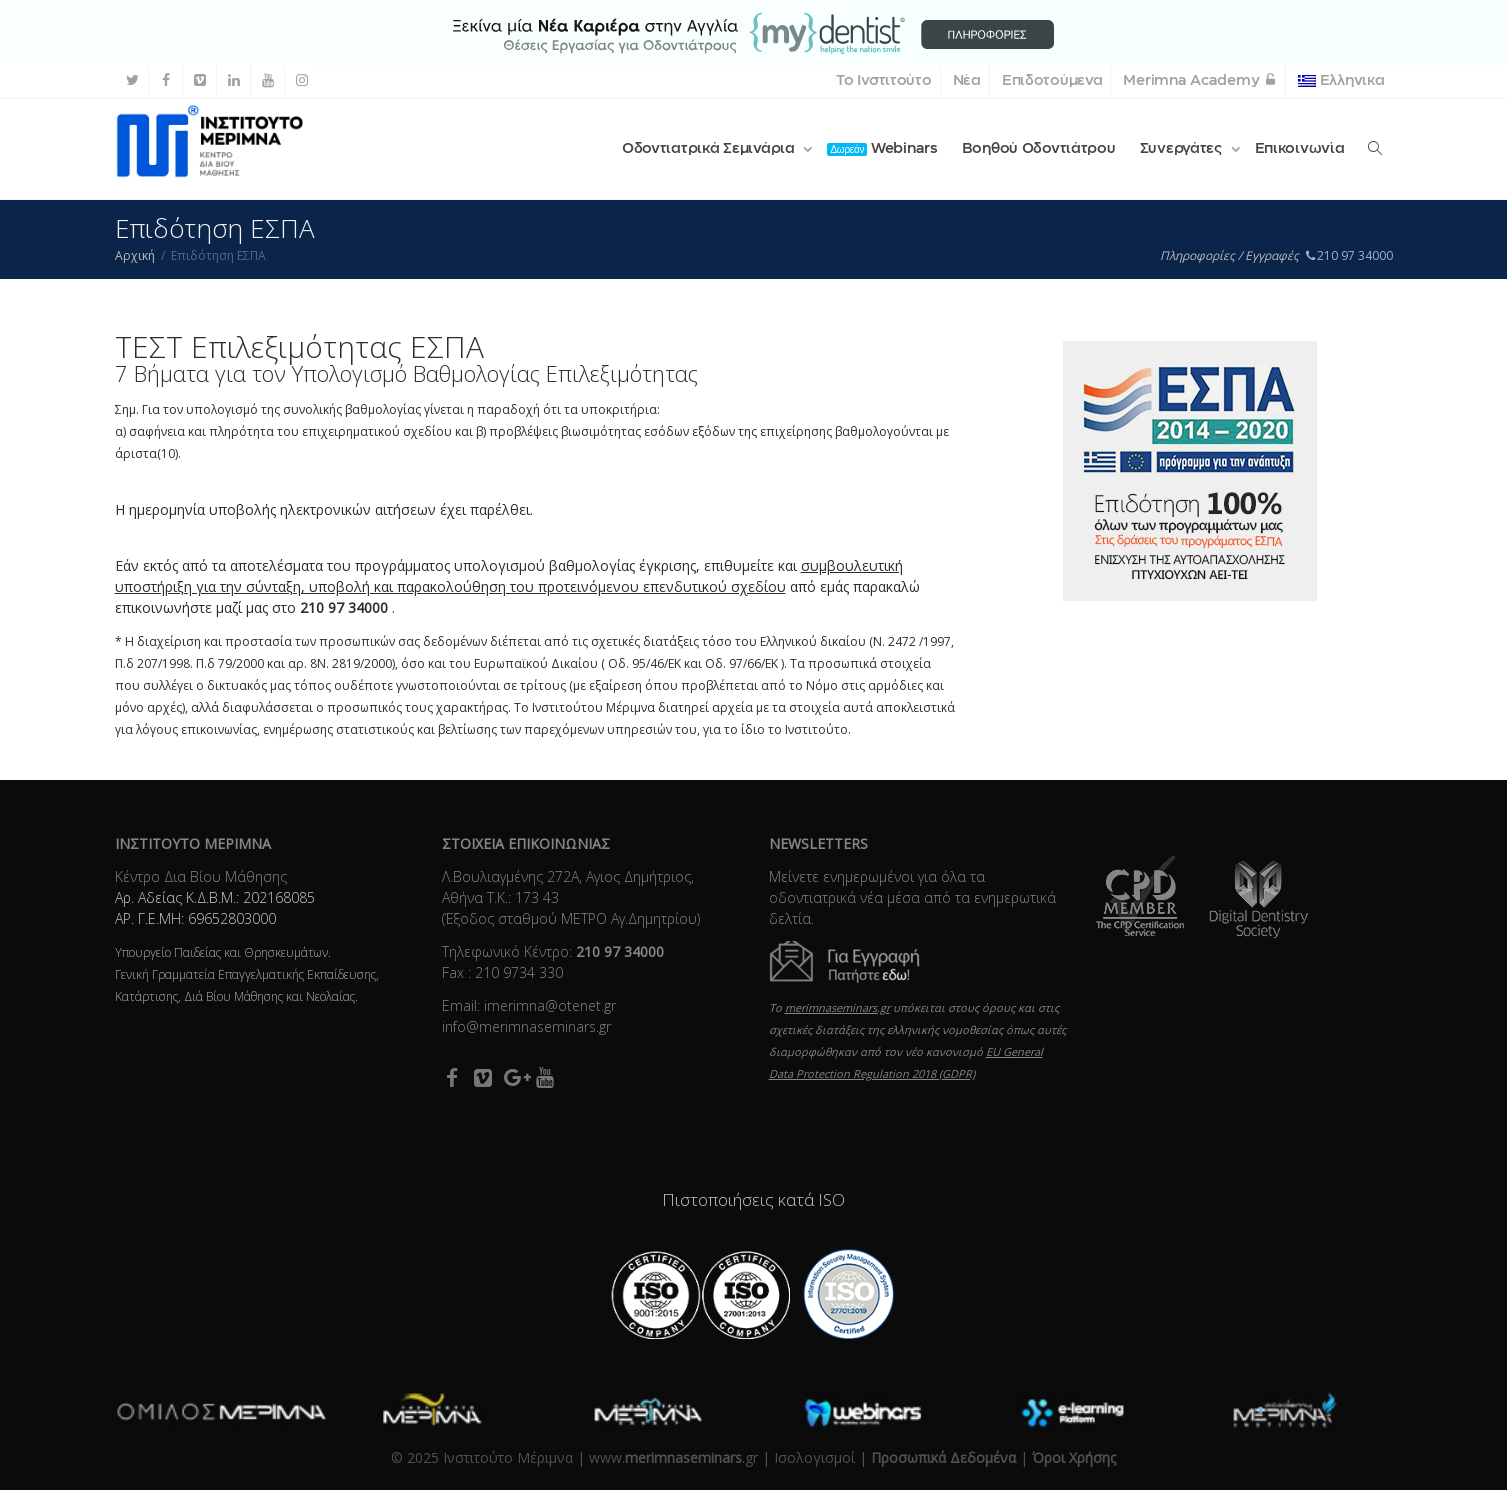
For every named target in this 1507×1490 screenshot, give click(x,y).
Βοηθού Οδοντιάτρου (1039, 149)
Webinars (882, 149)
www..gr (673, 1457)
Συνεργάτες (1183, 149)
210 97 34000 (1349, 255)
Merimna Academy (1200, 81)
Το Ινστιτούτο (883, 81)
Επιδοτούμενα (1052, 81)
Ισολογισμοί (814, 1457)
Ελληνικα (1341, 81)
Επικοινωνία (1300, 149)
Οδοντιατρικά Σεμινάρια (710, 149)
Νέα (967, 81)
